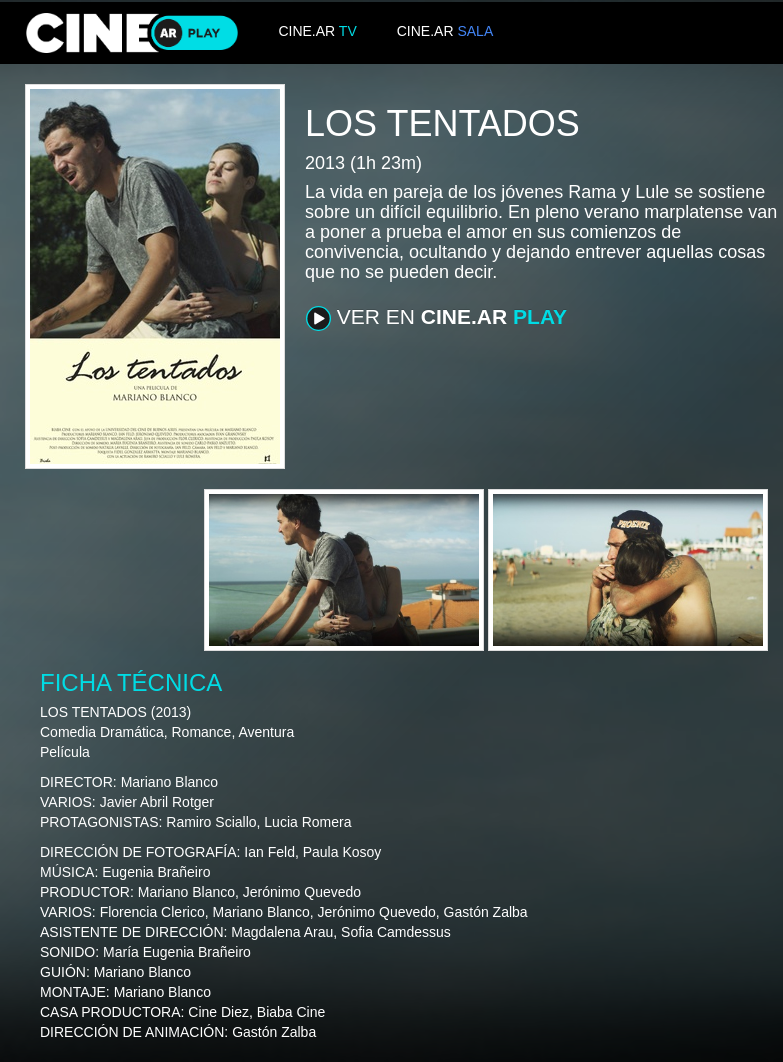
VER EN (436, 318)
